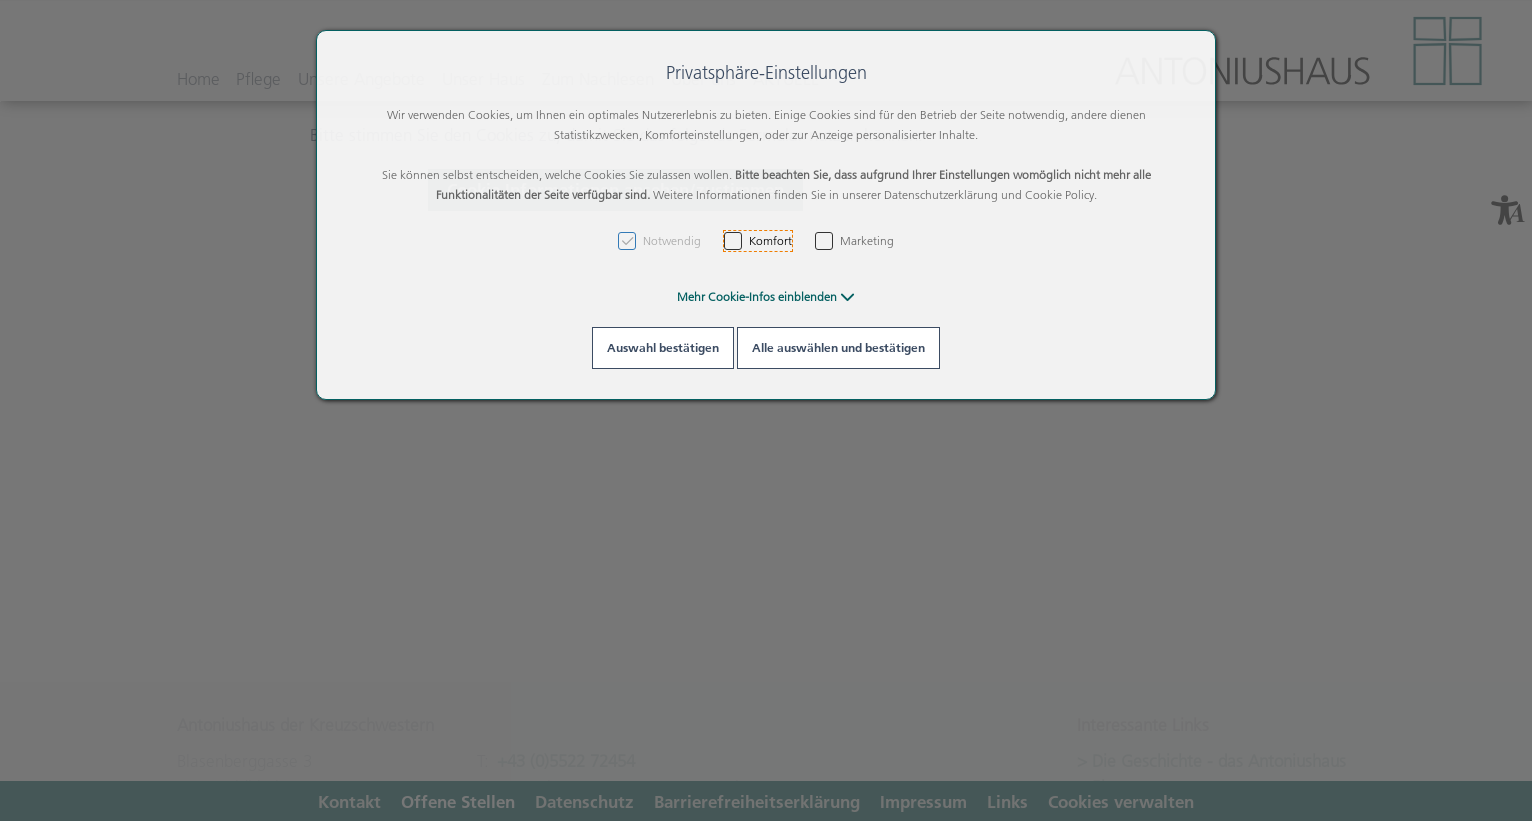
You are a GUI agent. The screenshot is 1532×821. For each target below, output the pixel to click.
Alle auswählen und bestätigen (838, 347)
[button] (766, 296)
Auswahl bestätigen (663, 347)
